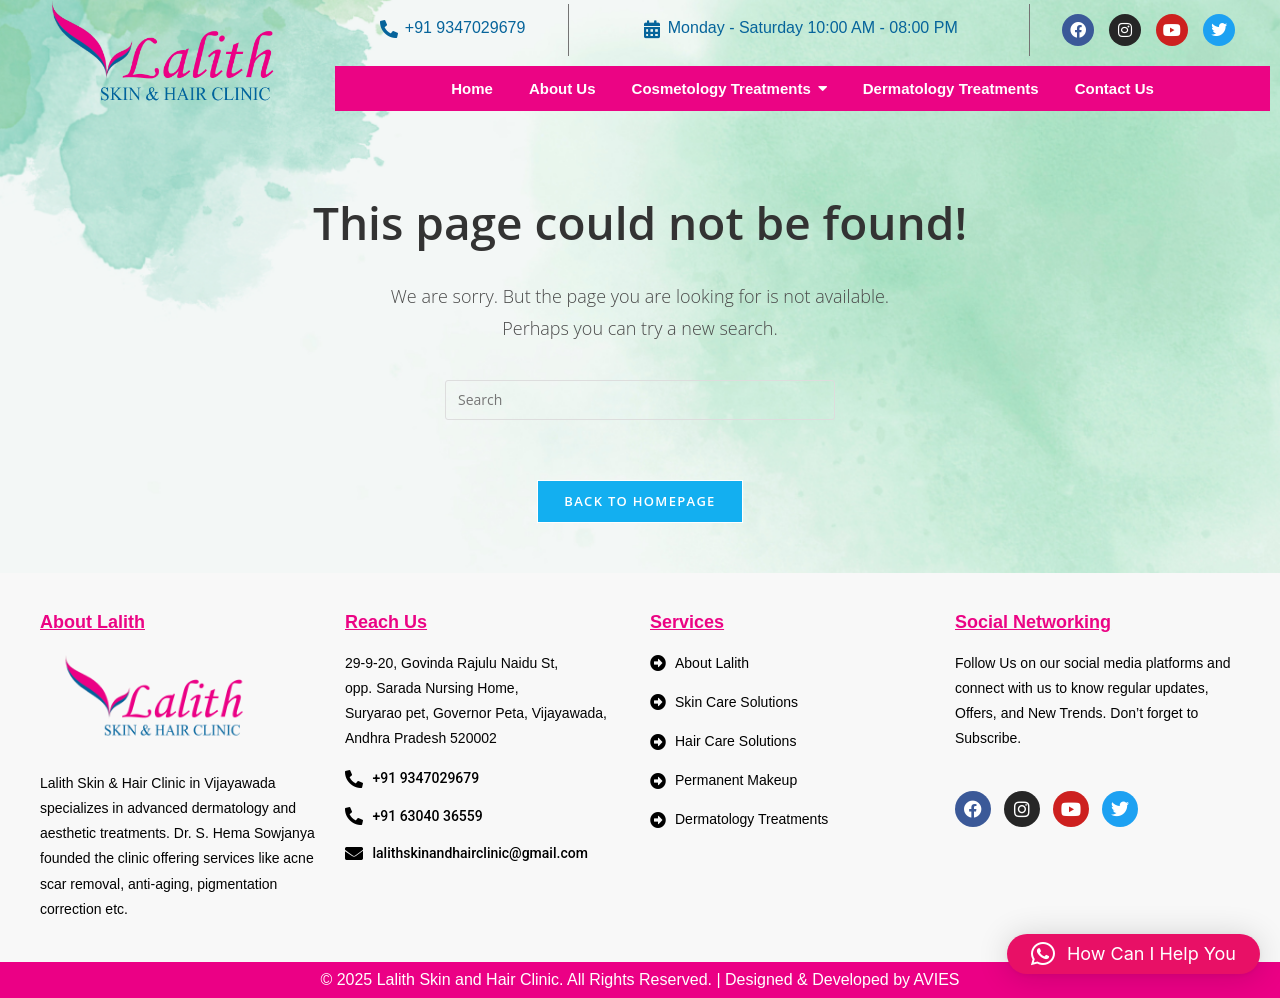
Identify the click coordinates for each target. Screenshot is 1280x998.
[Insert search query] (640, 400)
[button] (1133, 954)
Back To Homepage (639, 501)
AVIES (937, 979)
